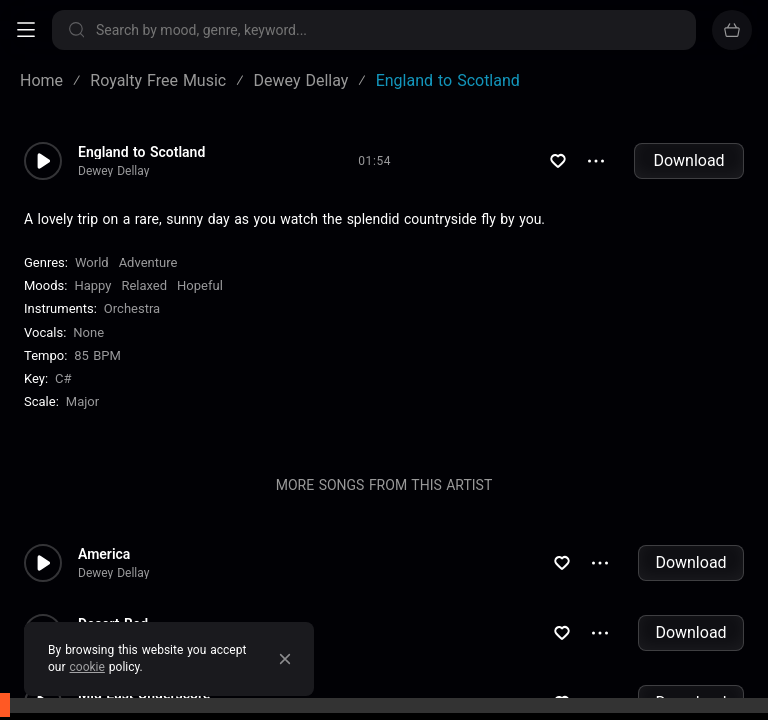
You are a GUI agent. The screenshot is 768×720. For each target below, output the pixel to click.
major (82, 401)
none (88, 332)
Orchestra (132, 308)
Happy (92, 285)
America (104, 554)
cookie (87, 667)
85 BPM (97, 355)
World (92, 262)
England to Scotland (141, 152)
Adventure (148, 262)
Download (688, 160)
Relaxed (144, 285)
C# (63, 378)
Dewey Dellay (113, 171)
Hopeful (200, 285)
